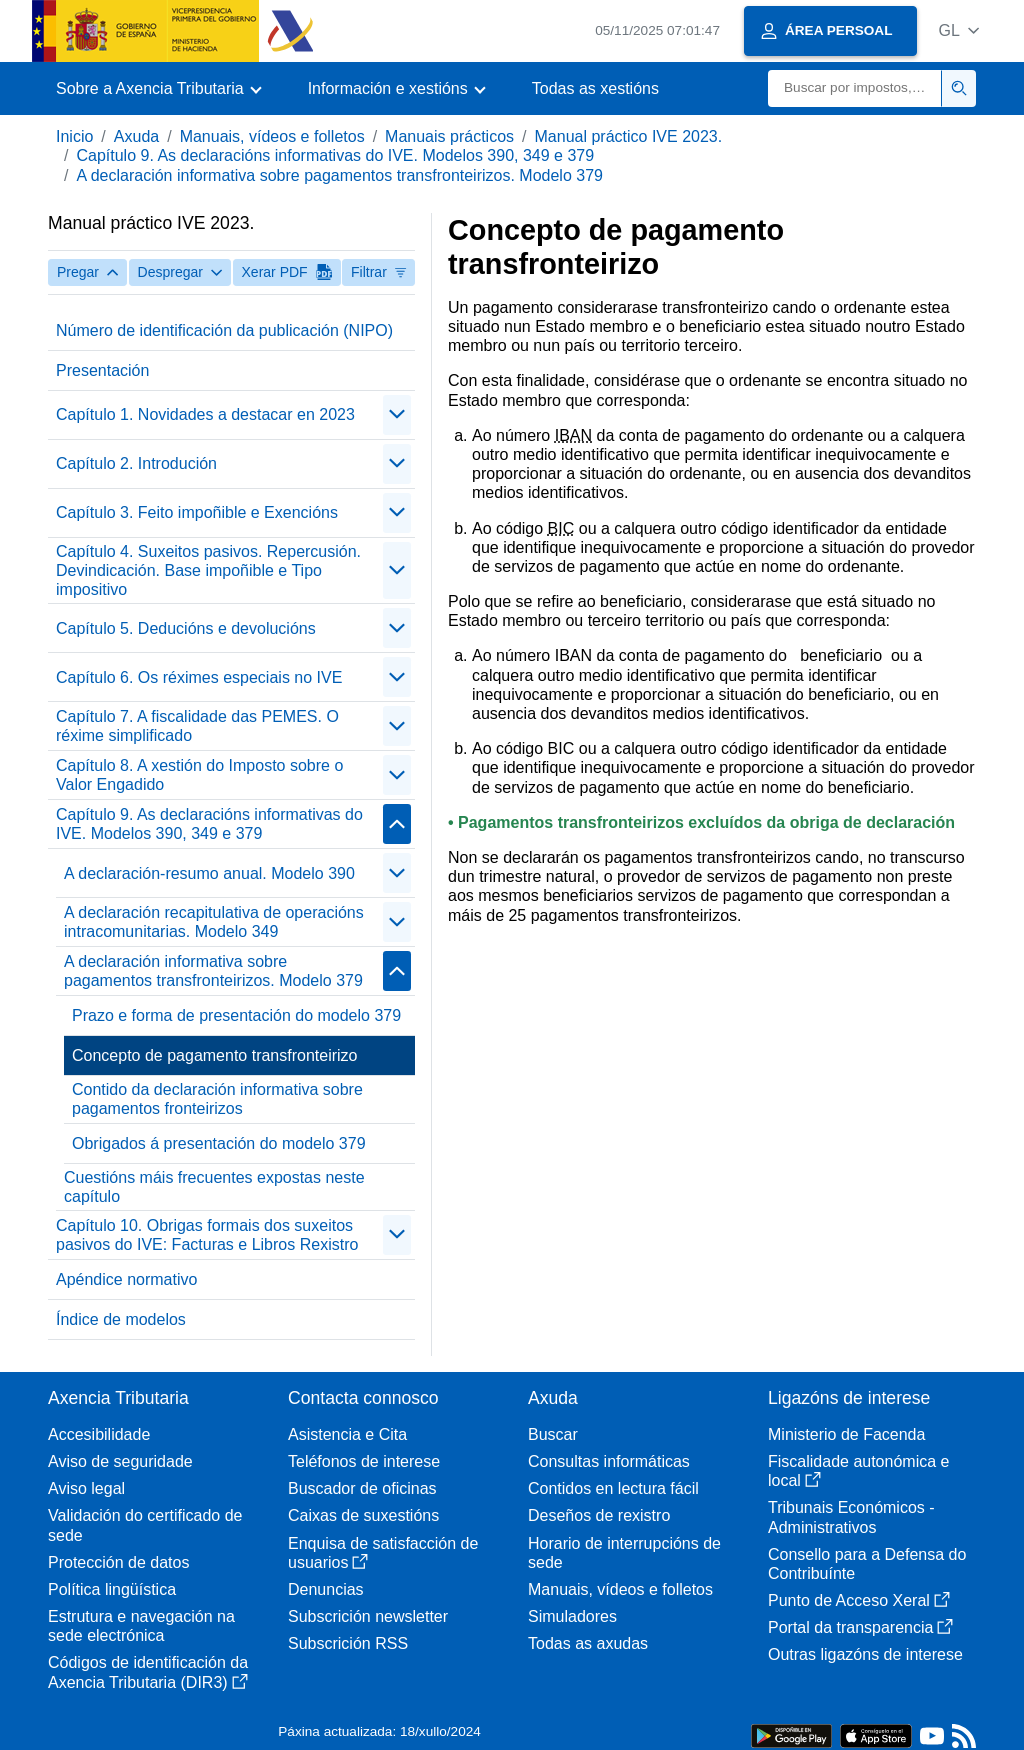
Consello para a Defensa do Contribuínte (867, 1564)
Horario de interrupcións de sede (624, 1553)
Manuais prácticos (449, 136)
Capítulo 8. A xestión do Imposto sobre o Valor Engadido (199, 775)
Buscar (553, 1434)
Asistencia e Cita (347, 1434)
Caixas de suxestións (363, 1515)
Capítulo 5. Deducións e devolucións (186, 628)
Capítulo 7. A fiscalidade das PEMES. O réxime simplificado (197, 726)
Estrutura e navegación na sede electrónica (141, 1626)
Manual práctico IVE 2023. (629, 136)
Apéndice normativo (126, 1279)
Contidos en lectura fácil (613, 1488)
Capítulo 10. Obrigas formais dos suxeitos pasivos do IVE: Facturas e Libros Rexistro (207, 1235)
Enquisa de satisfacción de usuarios (383, 1553)
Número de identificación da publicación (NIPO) (224, 330)
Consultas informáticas (609, 1461)
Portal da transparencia (860, 1627)
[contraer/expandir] (397, 415)
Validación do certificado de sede (145, 1525)
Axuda (136, 136)
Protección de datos (118, 1562)
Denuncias (326, 1589)
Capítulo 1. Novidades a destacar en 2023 (205, 414)
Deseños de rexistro (599, 1515)
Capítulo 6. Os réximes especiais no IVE (199, 677)
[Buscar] (855, 88)
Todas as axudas (588, 1643)
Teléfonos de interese (364, 1461)
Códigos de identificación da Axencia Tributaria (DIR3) (148, 1672)
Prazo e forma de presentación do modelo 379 (236, 1015)
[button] (958, 30)
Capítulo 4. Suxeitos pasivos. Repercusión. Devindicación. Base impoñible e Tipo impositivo (208, 570)
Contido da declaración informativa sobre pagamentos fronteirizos (217, 1099)
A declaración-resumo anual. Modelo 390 (209, 873)
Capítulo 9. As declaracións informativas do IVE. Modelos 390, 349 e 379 (335, 155)
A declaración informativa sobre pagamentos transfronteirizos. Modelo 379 (339, 175)
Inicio (74, 136)
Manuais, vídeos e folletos (272, 136)
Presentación (102, 370)
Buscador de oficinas (362, 1488)
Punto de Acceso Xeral (859, 1600)
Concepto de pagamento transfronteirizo (215, 1055)
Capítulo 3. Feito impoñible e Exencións (197, 512)
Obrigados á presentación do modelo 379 (219, 1143)
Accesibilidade (99, 1434)
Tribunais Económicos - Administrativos (851, 1517)
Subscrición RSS (348, 1643)
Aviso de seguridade (120, 1461)
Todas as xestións (595, 88)
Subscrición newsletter (368, 1616)
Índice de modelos (121, 1319)
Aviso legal (86, 1488)
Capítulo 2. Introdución (136, 463)
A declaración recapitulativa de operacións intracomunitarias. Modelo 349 (214, 922)
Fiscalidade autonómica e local (858, 1471)
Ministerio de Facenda (846, 1434)
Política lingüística (112, 1589)
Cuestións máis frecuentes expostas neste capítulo (214, 1187)
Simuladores (572, 1616)
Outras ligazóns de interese (865, 1654)
